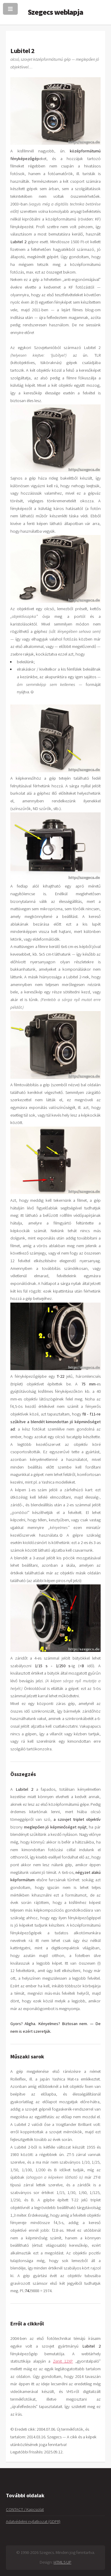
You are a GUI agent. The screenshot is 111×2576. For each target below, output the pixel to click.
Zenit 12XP (63, 2361)
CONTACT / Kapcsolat (25, 2509)
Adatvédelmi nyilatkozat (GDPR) (33, 2521)
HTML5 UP (62, 2562)
